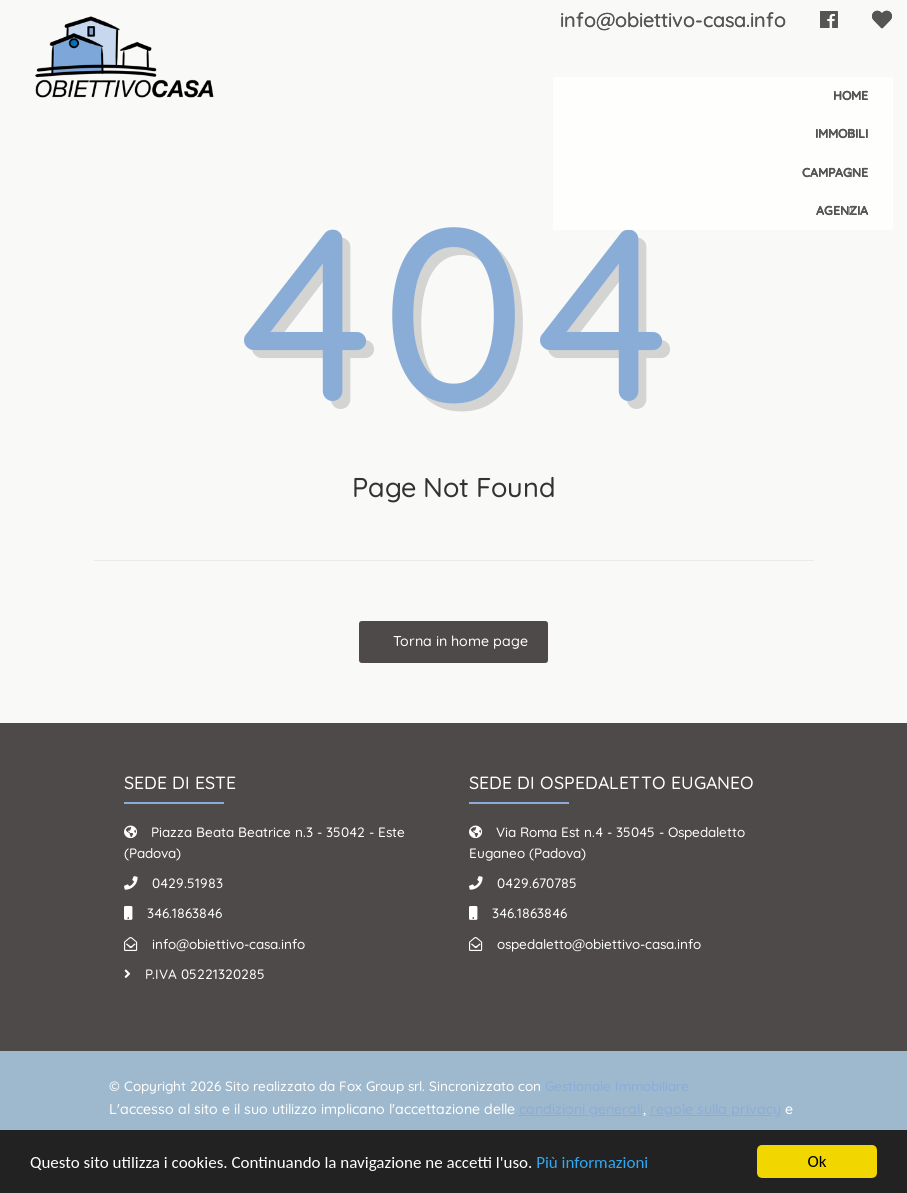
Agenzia (842, 210)
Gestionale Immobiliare (617, 1085)
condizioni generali (581, 1109)
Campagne (835, 172)
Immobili (841, 133)
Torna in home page (458, 641)
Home (850, 95)
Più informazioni (592, 1162)
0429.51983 (187, 882)
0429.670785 (537, 882)
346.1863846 (184, 912)
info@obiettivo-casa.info (673, 19)
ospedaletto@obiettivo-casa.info (599, 943)
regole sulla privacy (715, 1109)
